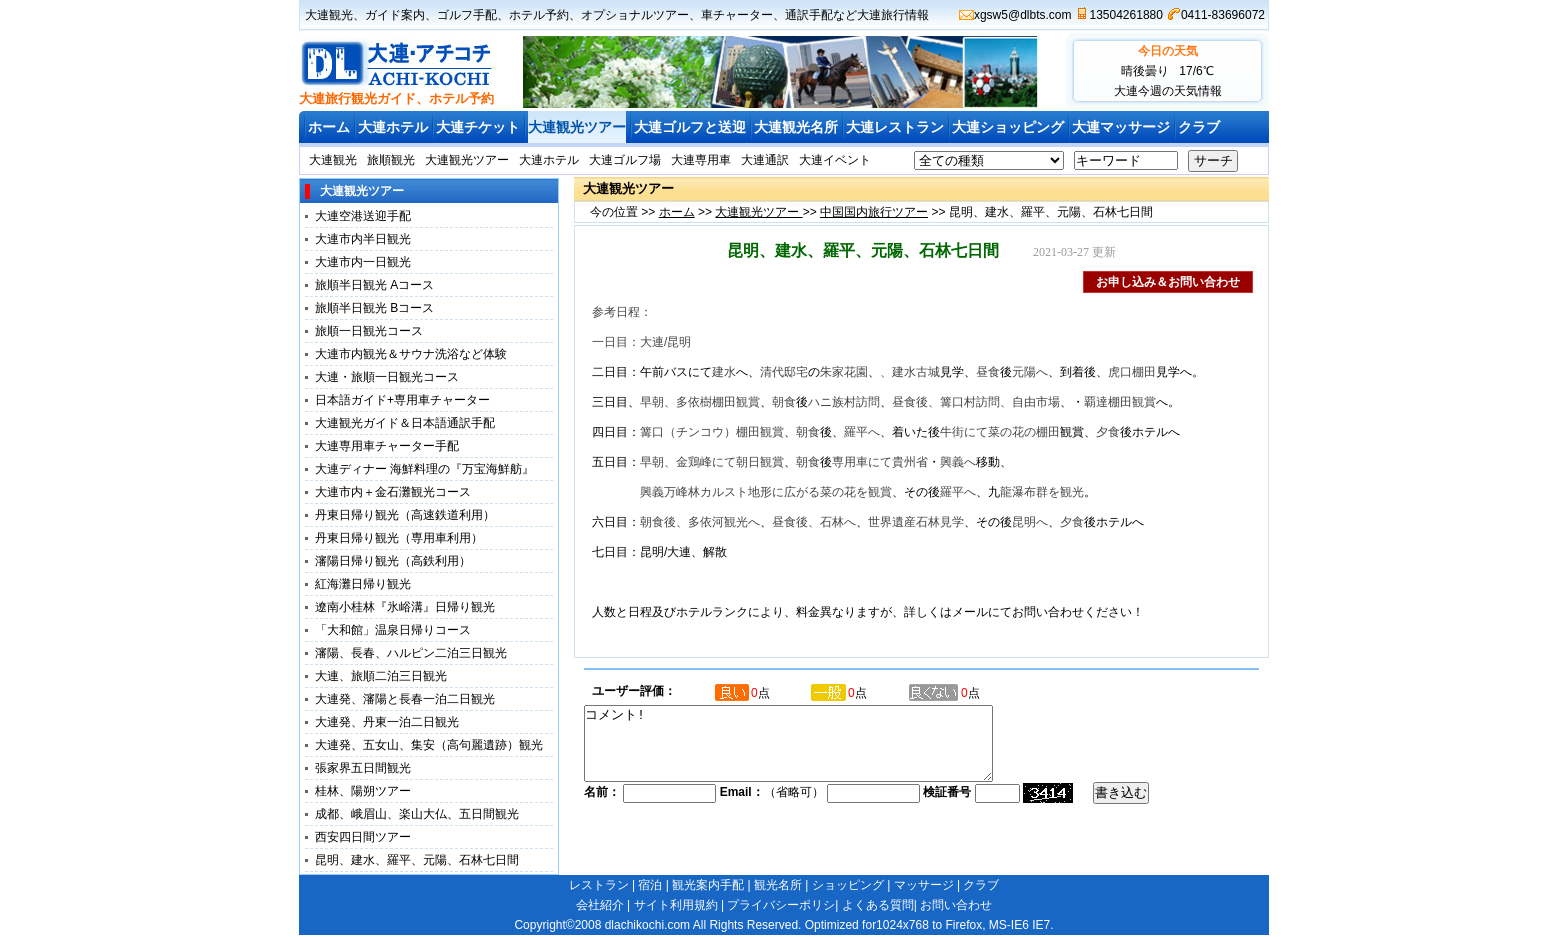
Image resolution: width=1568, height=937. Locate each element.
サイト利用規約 (676, 905)
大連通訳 (765, 160)
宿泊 (650, 885)
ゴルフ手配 (467, 15)
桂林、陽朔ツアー (363, 791)
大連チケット (478, 127)
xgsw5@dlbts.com (1023, 15)
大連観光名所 (796, 127)
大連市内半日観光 (363, 239)
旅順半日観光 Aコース (374, 285)
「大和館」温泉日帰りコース (393, 630)
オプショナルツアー (635, 15)
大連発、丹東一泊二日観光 (387, 722)
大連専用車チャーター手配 (387, 446)
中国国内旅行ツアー (874, 212)
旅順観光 (391, 160)
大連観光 (329, 15)
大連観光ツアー (577, 127)
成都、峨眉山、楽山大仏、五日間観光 (417, 814)
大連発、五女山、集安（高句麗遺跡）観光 (429, 745)
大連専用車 (701, 160)
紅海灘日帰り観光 (363, 584)
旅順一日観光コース (369, 331)
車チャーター (737, 15)
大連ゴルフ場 (625, 160)
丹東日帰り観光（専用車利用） (399, 538)
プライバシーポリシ (781, 905)
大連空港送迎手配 (363, 216)
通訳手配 (809, 15)
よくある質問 (878, 905)
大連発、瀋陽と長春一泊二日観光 (405, 699)
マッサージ (924, 885)
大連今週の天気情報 (1168, 91)
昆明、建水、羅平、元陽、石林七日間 (417, 860)
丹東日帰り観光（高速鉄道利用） (405, 515)
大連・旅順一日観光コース (387, 377)
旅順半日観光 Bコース (374, 308)
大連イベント (835, 160)
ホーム (329, 127)
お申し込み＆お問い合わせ (1168, 282)
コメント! (813, 751)
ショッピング (848, 885)
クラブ (1199, 127)
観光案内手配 (708, 885)
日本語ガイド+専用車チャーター (402, 400)
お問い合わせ (956, 905)
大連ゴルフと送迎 (690, 127)
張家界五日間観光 (363, 768)
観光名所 (778, 885)
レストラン (599, 885)
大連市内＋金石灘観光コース (393, 492)
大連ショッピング (1008, 127)
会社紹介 (600, 905)
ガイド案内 (395, 15)
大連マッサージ (1121, 127)
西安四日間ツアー (363, 837)
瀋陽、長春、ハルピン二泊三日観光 (411, 653)
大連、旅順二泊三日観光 (381, 676)
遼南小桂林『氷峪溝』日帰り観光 (405, 607)
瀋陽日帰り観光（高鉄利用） (393, 561)
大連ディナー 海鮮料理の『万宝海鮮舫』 (424, 469)
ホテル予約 (539, 15)
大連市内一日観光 (363, 262)
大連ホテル (393, 127)
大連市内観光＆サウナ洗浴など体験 (411, 354)
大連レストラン (895, 127)
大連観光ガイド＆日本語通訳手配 (405, 423)
